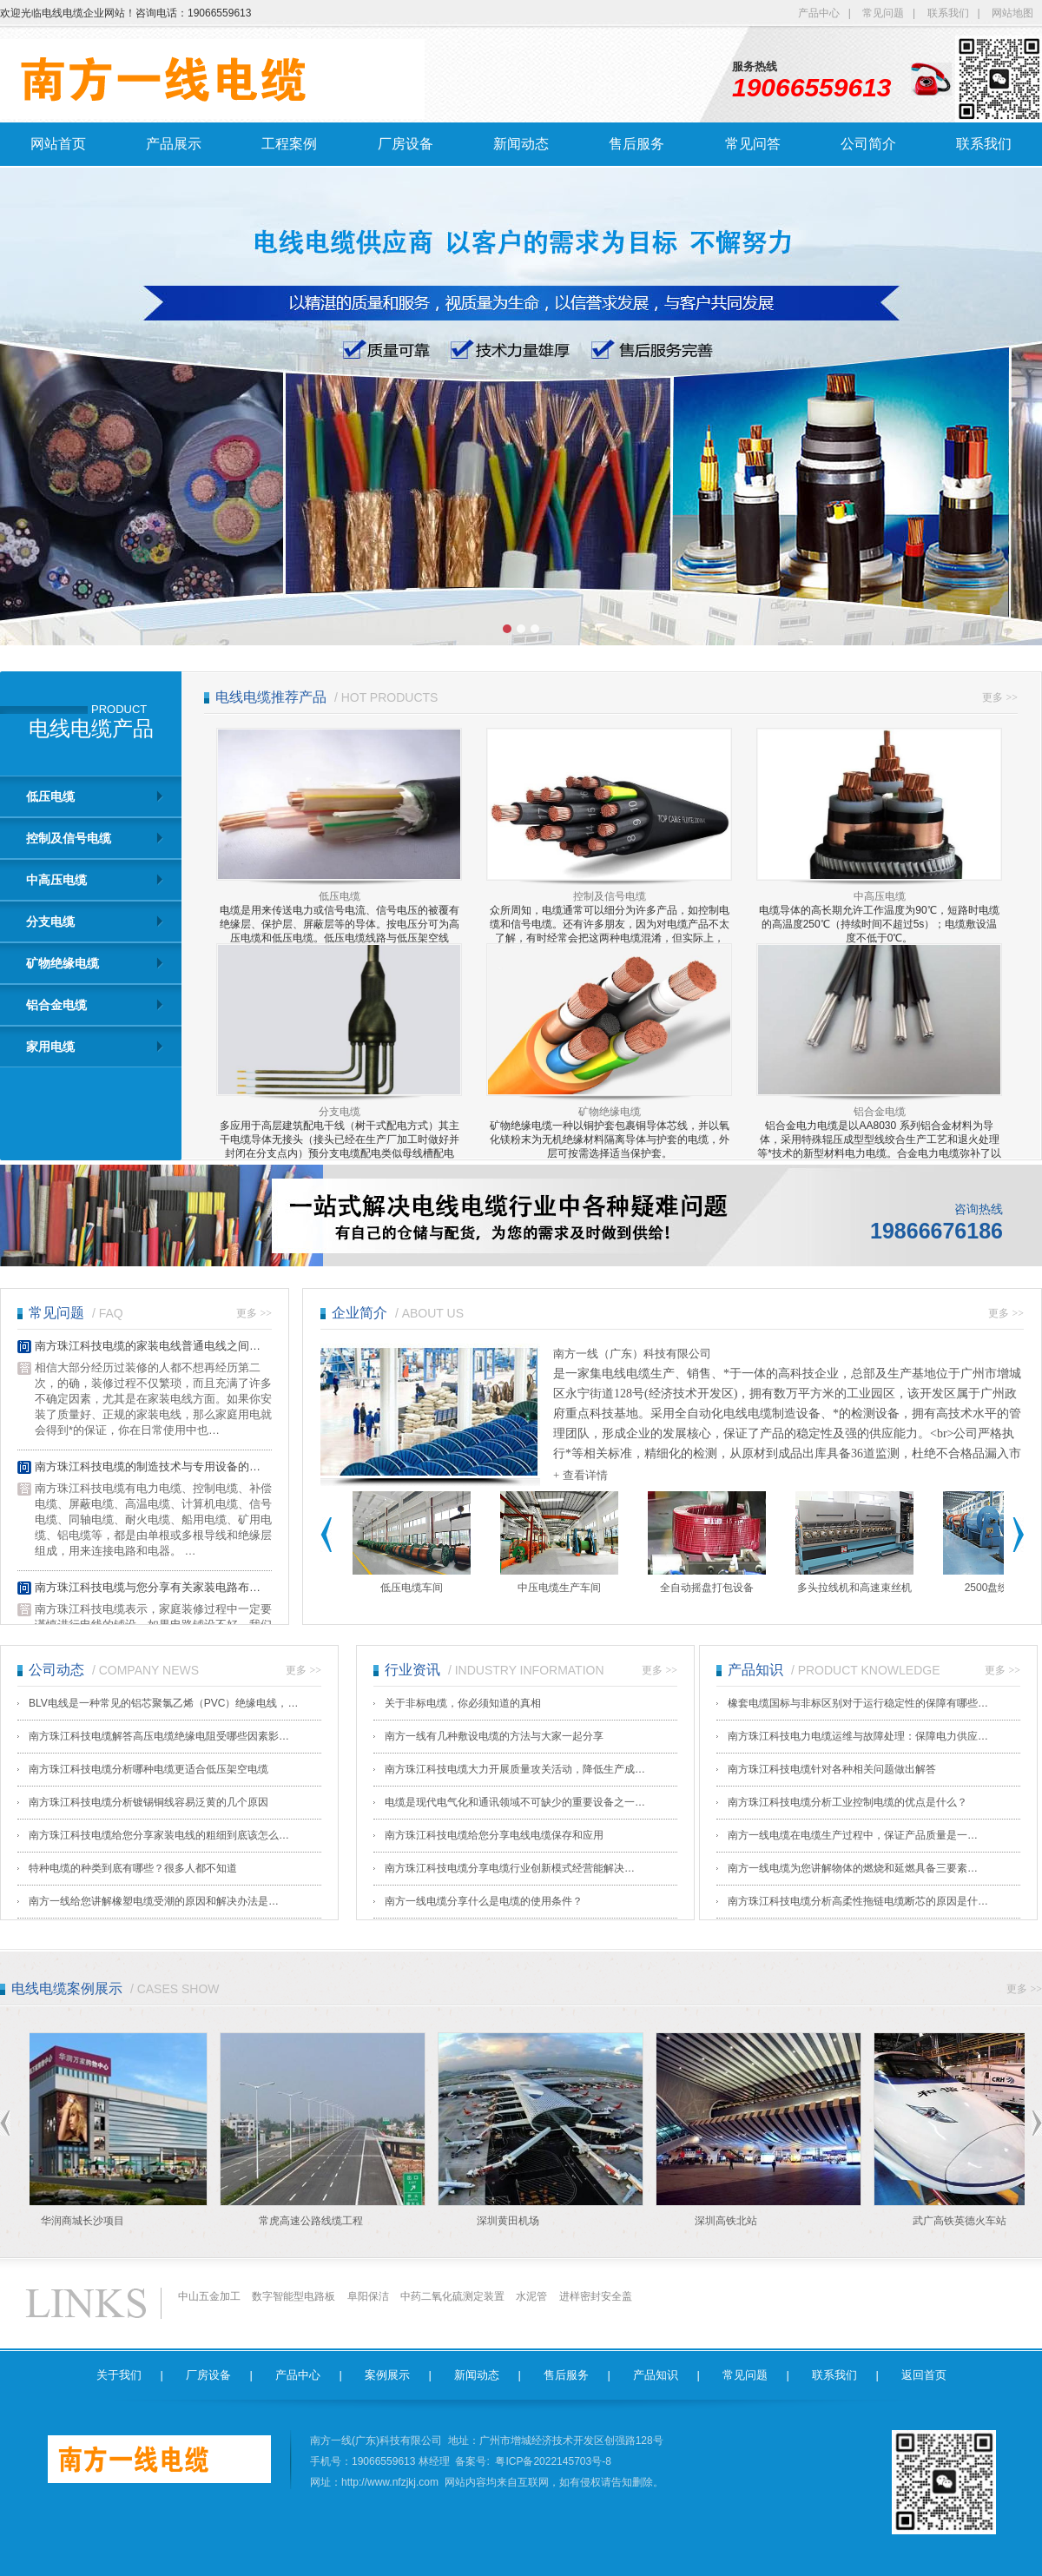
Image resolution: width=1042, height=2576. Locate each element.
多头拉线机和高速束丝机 (854, 1588)
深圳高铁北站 (730, 2221)
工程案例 (289, 143)
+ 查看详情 (580, 1475)
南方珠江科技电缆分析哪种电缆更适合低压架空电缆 (148, 1769)
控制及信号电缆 (68, 838)
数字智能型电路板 (293, 2296)
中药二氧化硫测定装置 (452, 2296)
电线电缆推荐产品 (270, 697)
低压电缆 (50, 796)
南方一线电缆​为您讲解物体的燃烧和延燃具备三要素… (853, 1868)
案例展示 (387, 2374)
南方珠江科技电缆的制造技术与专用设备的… (147, 1467)
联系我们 (948, 13)
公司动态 (56, 1669)
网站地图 (1012, 13)
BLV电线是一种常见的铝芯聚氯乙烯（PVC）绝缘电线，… (163, 1703)
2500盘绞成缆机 (1002, 1588)
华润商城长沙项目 (87, 2221)
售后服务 (636, 143)
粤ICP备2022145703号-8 (552, 2461)
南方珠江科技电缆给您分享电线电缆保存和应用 (494, 1835)
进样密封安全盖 (595, 2296)
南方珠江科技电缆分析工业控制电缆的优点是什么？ (847, 1802)
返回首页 (923, 2374)
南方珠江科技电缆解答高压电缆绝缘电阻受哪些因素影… (159, 1736)
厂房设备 (405, 143)
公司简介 (868, 143)
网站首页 (58, 143)
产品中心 (819, 13)
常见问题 (883, 13)
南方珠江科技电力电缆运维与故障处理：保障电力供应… (858, 1736)
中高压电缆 (56, 880)
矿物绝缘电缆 (62, 963)
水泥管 (531, 2296)
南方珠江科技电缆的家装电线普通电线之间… (147, 1346)
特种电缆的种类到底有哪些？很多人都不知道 (133, 1868)
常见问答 (753, 143)
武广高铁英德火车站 (964, 2221)
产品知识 (755, 1669)
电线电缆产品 (91, 728)
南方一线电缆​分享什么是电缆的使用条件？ (484, 1901)
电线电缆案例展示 (66, 1988)
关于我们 (119, 2374)
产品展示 (173, 143)
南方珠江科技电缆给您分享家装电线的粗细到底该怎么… (159, 1835)
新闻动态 (521, 143)
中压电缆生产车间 (559, 1588)
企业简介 (359, 1312)
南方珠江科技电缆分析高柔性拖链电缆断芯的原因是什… (858, 1901)
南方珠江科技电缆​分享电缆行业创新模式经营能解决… (510, 1868)
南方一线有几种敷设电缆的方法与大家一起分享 (494, 1736)
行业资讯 (412, 1669)
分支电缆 (50, 921)
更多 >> (1000, 697)
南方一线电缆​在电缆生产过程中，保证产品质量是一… (853, 1835)
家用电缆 (50, 1047)
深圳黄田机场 (512, 2221)
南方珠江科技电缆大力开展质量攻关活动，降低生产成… (515, 1769)
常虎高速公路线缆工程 (315, 2221)
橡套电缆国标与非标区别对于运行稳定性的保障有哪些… (858, 1703)
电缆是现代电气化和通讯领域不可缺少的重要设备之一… (515, 1802)
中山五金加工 (209, 2296)
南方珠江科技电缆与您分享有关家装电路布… (147, 1588)
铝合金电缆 (56, 1005)
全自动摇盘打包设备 (707, 1588)
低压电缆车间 (411, 1588)
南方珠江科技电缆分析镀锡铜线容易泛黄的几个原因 (148, 1802)
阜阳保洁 (368, 2296)
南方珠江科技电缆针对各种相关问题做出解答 (832, 1769)
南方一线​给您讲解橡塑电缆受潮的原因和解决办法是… (154, 1901)
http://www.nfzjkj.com (390, 2482)
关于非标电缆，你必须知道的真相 (463, 1703)
